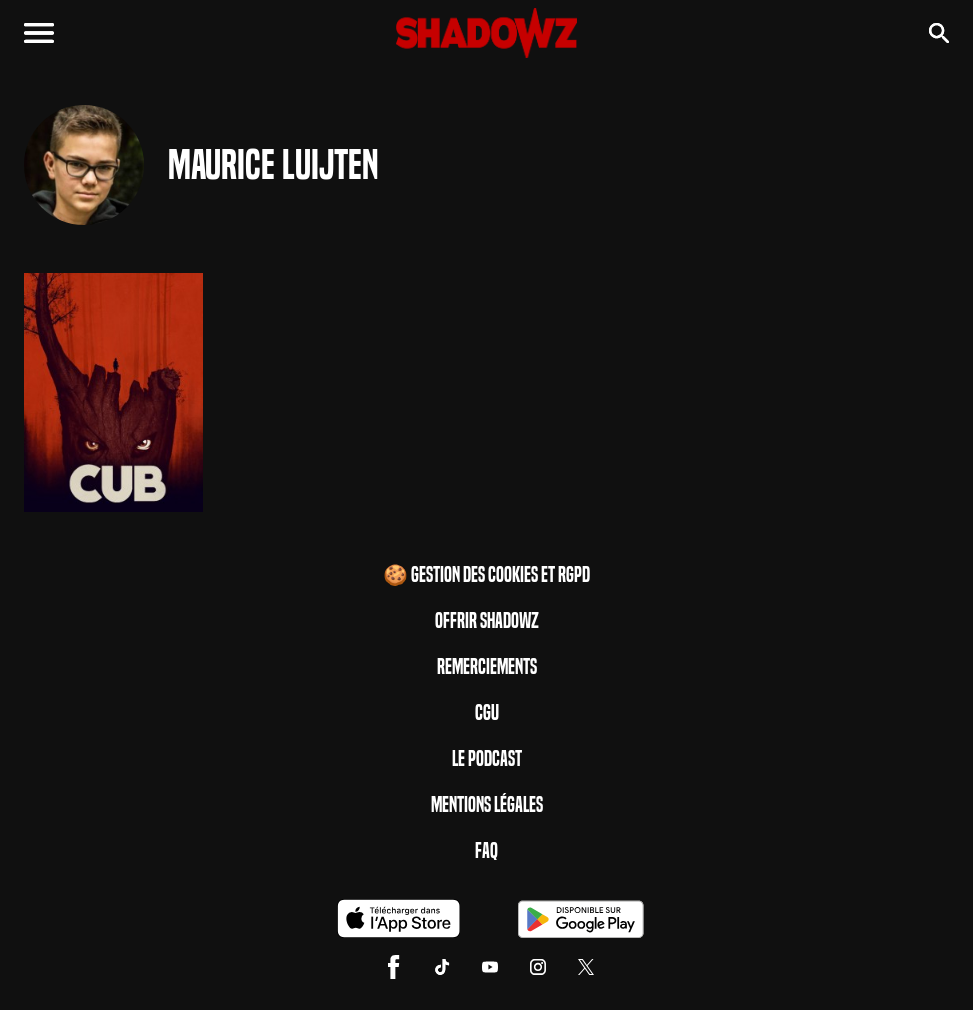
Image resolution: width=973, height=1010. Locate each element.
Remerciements (487, 667)
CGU (487, 713)
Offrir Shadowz (487, 621)
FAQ (486, 851)
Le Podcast (487, 759)
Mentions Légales (487, 805)
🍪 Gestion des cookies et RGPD (486, 575)
